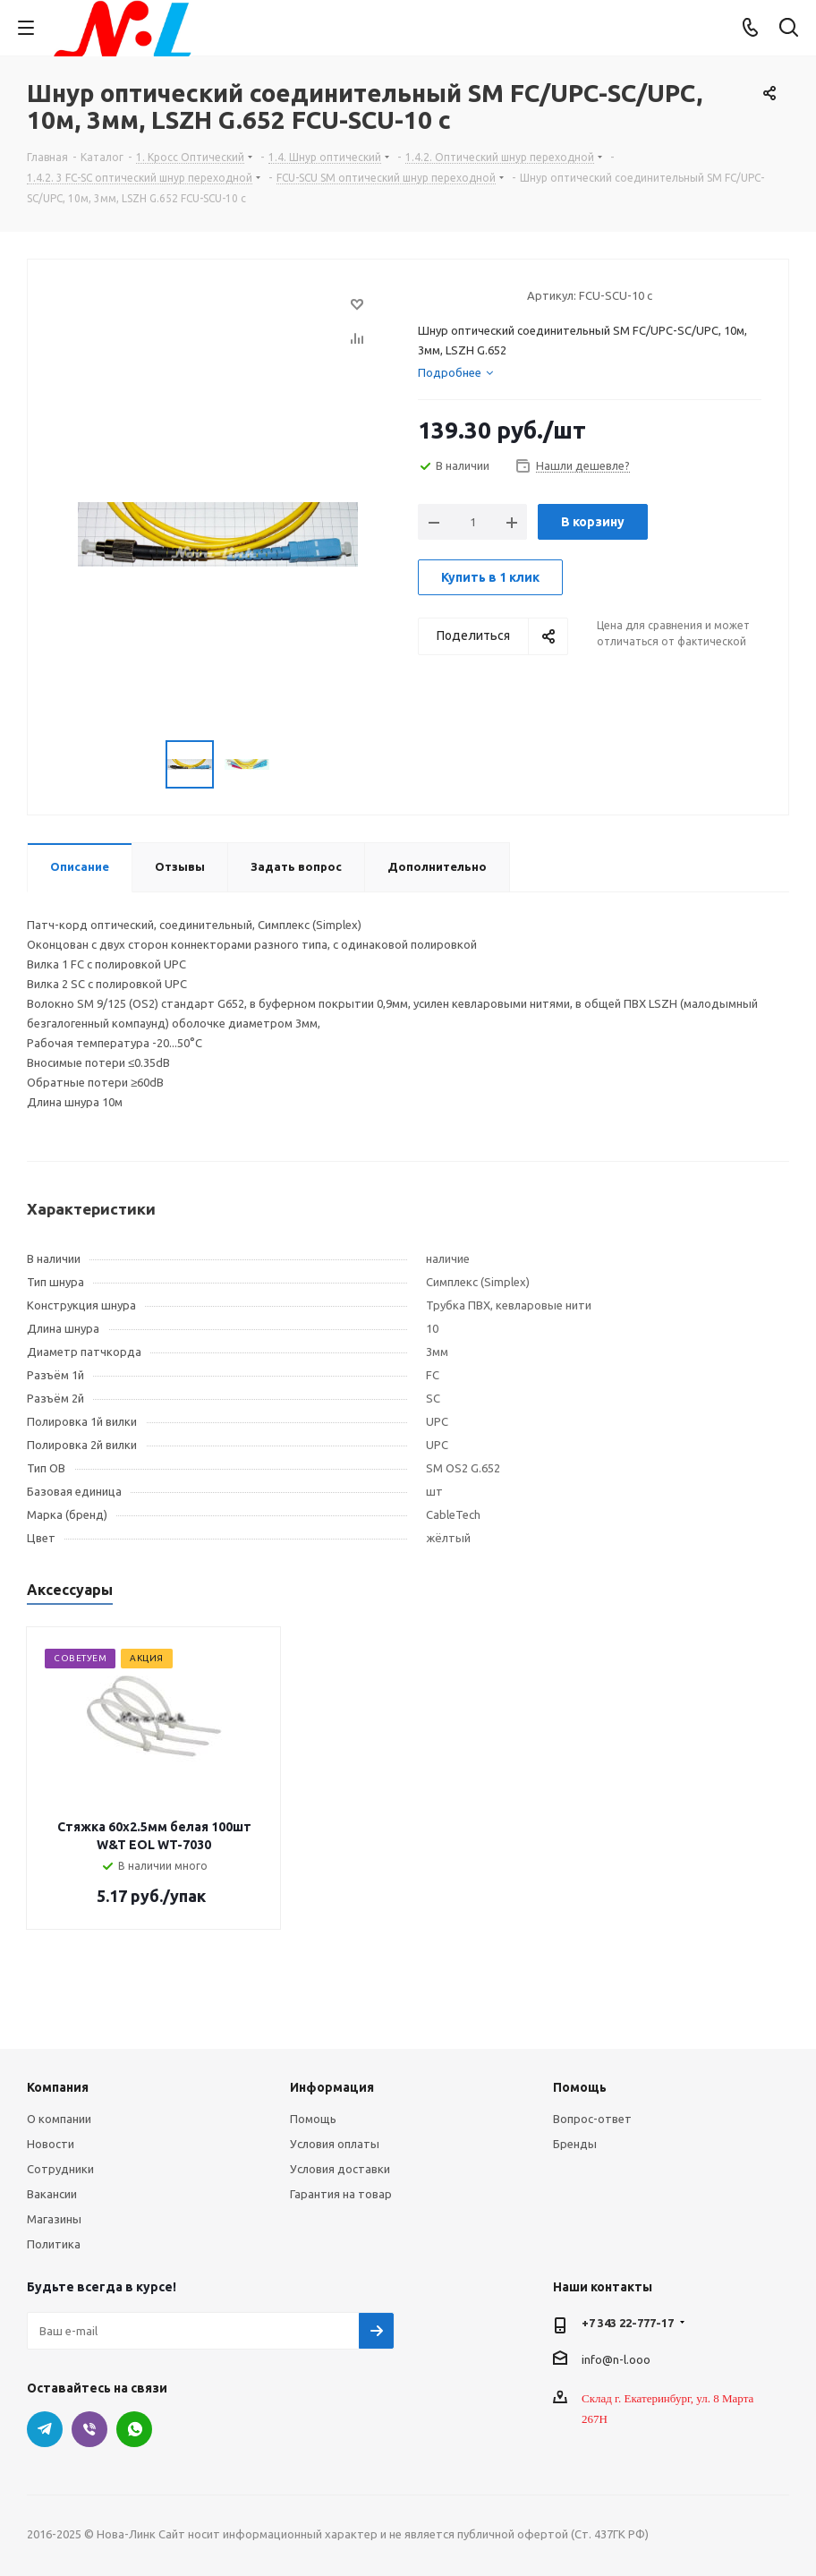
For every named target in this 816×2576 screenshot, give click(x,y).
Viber (89, 2429)
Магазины (54, 2219)
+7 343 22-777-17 (628, 2322)
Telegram (45, 2429)
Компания (58, 2087)
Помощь (313, 2118)
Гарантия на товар (341, 2194)
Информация (332, 2087)
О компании (59, 2118)
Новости (50, 2143)
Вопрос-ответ (592, 2118)
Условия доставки (340, 2168)
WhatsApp (134, 2429)
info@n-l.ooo (616, 2358)
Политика (54, 2244)
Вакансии (52, 2194)
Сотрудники (60, 2168)
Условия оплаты (334, 2143)
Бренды (575, 2143)
